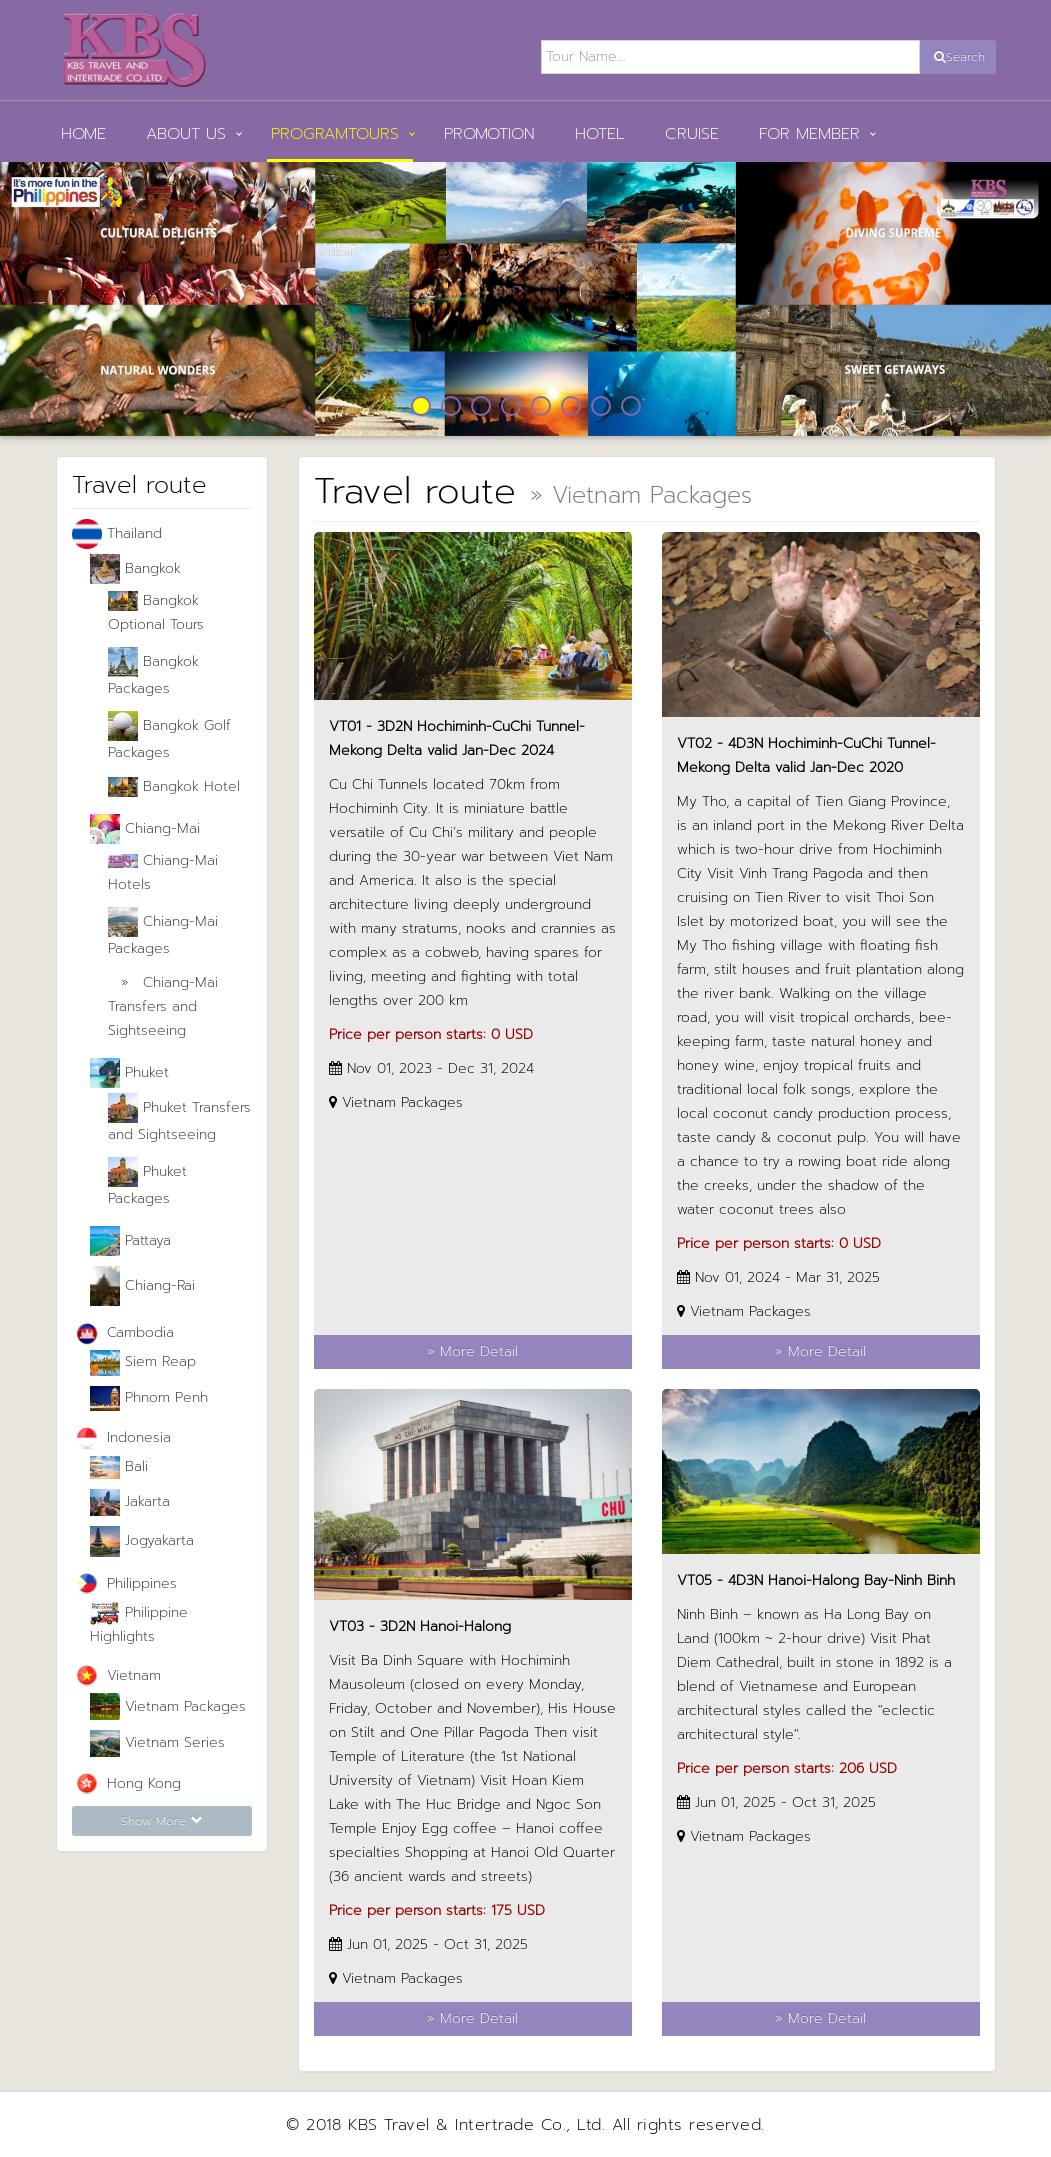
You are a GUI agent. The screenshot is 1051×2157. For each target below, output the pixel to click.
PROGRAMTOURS (335, 134)
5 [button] (541, 406)
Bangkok (135, 569)
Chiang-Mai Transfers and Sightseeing (163, 1006)
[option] (525, 299)
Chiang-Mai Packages (163, 933)
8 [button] (631, 406)
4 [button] (511, 406)
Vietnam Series (157, 1743)
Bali (119, 1468)
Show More (162, 1821)
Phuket (129, 1073)
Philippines (124, 1584)
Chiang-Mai (145, 829)
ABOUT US (186, 134)
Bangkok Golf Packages (169, 737)
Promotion (489, 134)
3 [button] (481, 406)
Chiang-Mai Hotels (163, 872)
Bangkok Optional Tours (156, 612)
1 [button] (421, 406)
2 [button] (451, 406)
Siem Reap (143, 1362)
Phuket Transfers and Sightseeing (179, 1119)
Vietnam (116, 1676)
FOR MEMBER (809, 134)
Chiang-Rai (142, 1286)
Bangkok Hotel (174, 786)
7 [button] (601, 406)
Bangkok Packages (153, 673)
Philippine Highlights (139, 1624)
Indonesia (121, 1438)
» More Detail (472, 1351)
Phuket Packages (147, 1183)
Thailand (117, 534)
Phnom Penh (149, 1398)
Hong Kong (126, 1784)
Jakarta (130, 1502)
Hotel (600, 134)
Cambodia (123, 1333)
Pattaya (130, 1241)
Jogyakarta (142, 1541)
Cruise (692, 134)
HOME (83, 134)
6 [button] (571, 406)
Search (959, 57)
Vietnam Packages (168, 1707)
